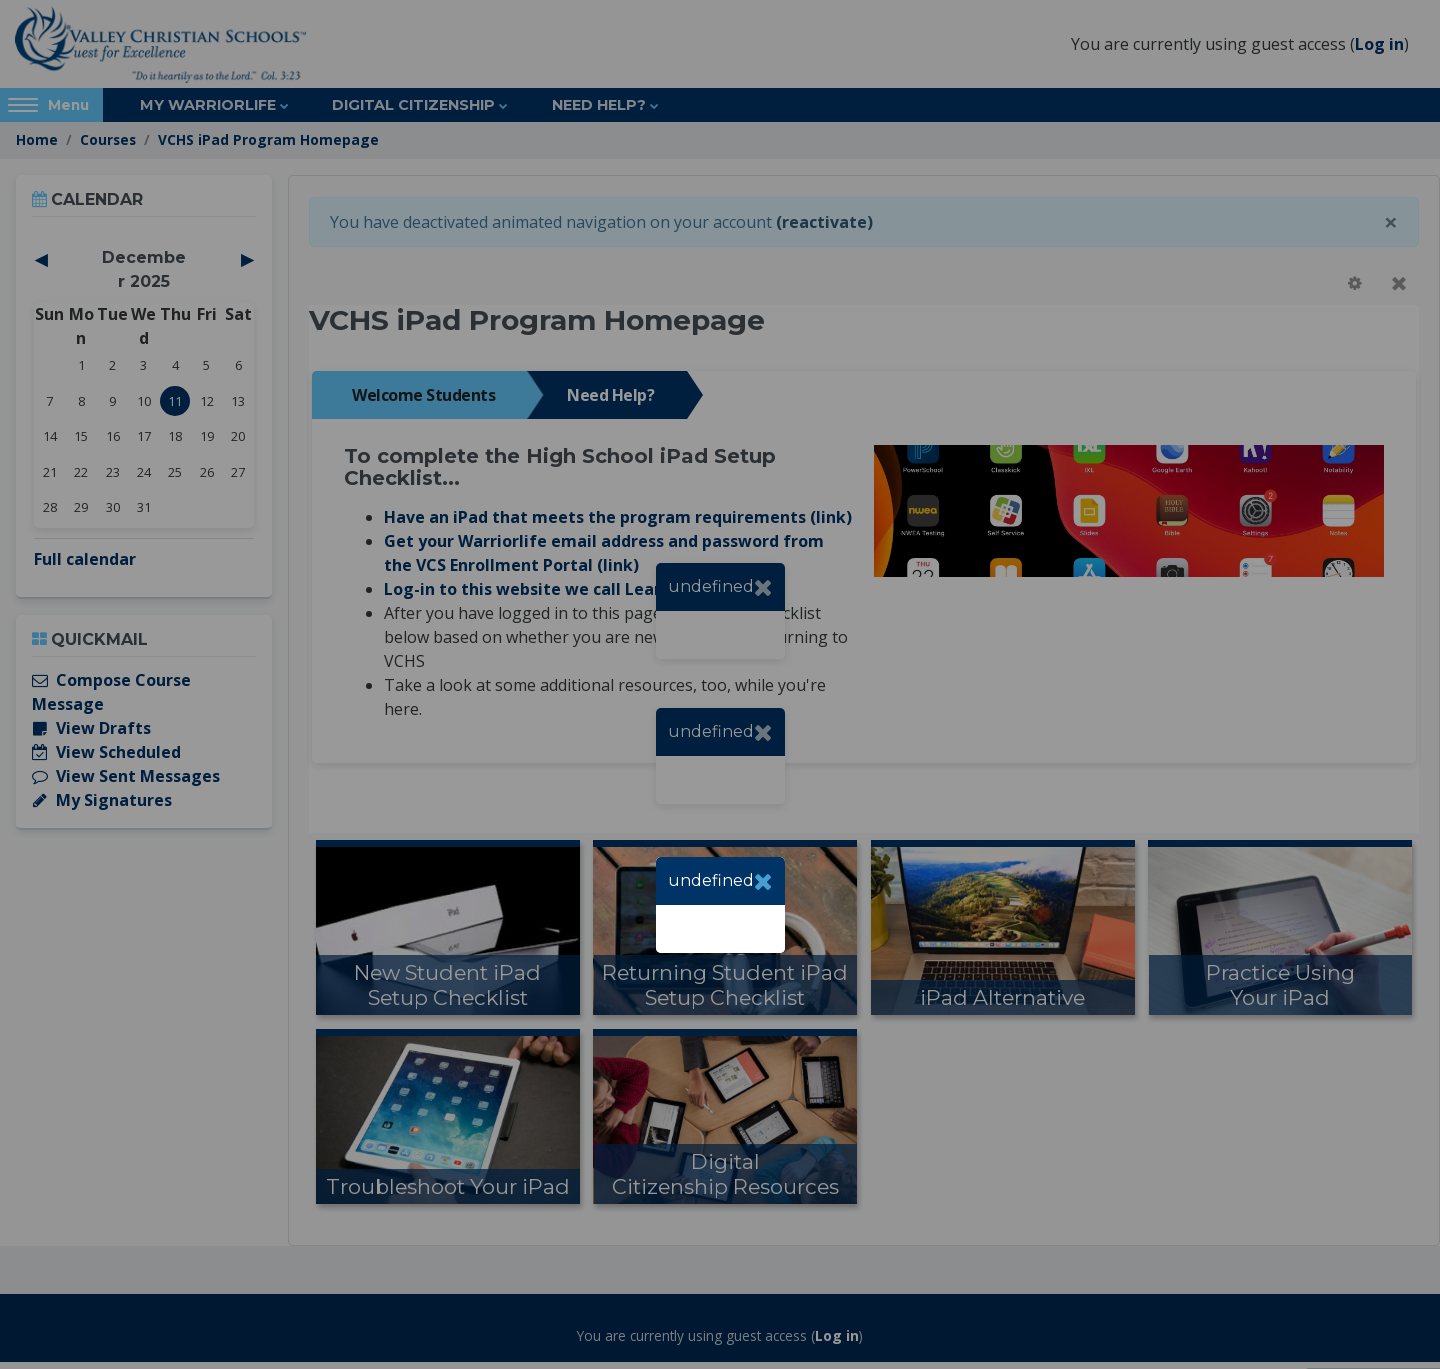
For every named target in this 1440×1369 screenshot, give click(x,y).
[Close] (763, 881)
